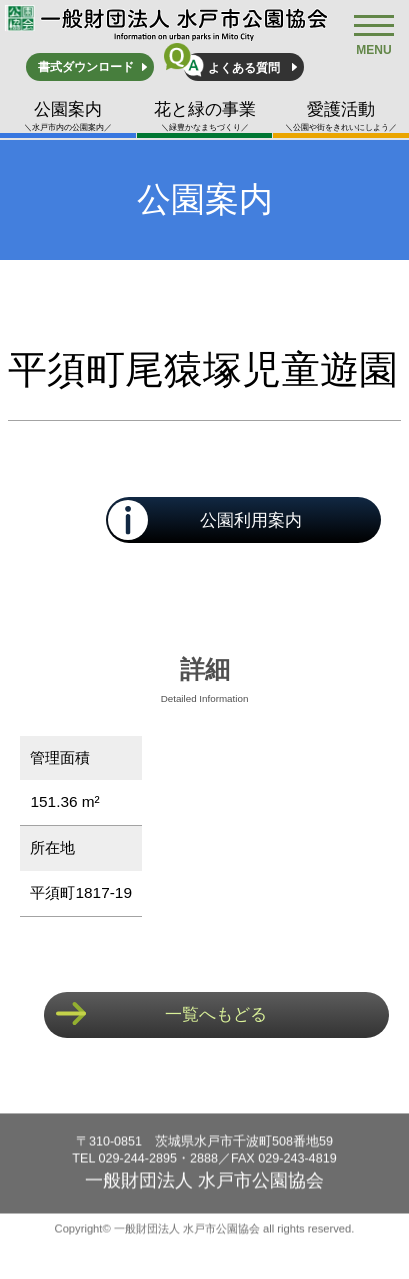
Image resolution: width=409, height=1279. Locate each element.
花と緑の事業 (205, 116)
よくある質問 (244, 68)
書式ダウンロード (86, 67)
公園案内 (68, 116)
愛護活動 (341, 116)
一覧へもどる (216, 1014)
